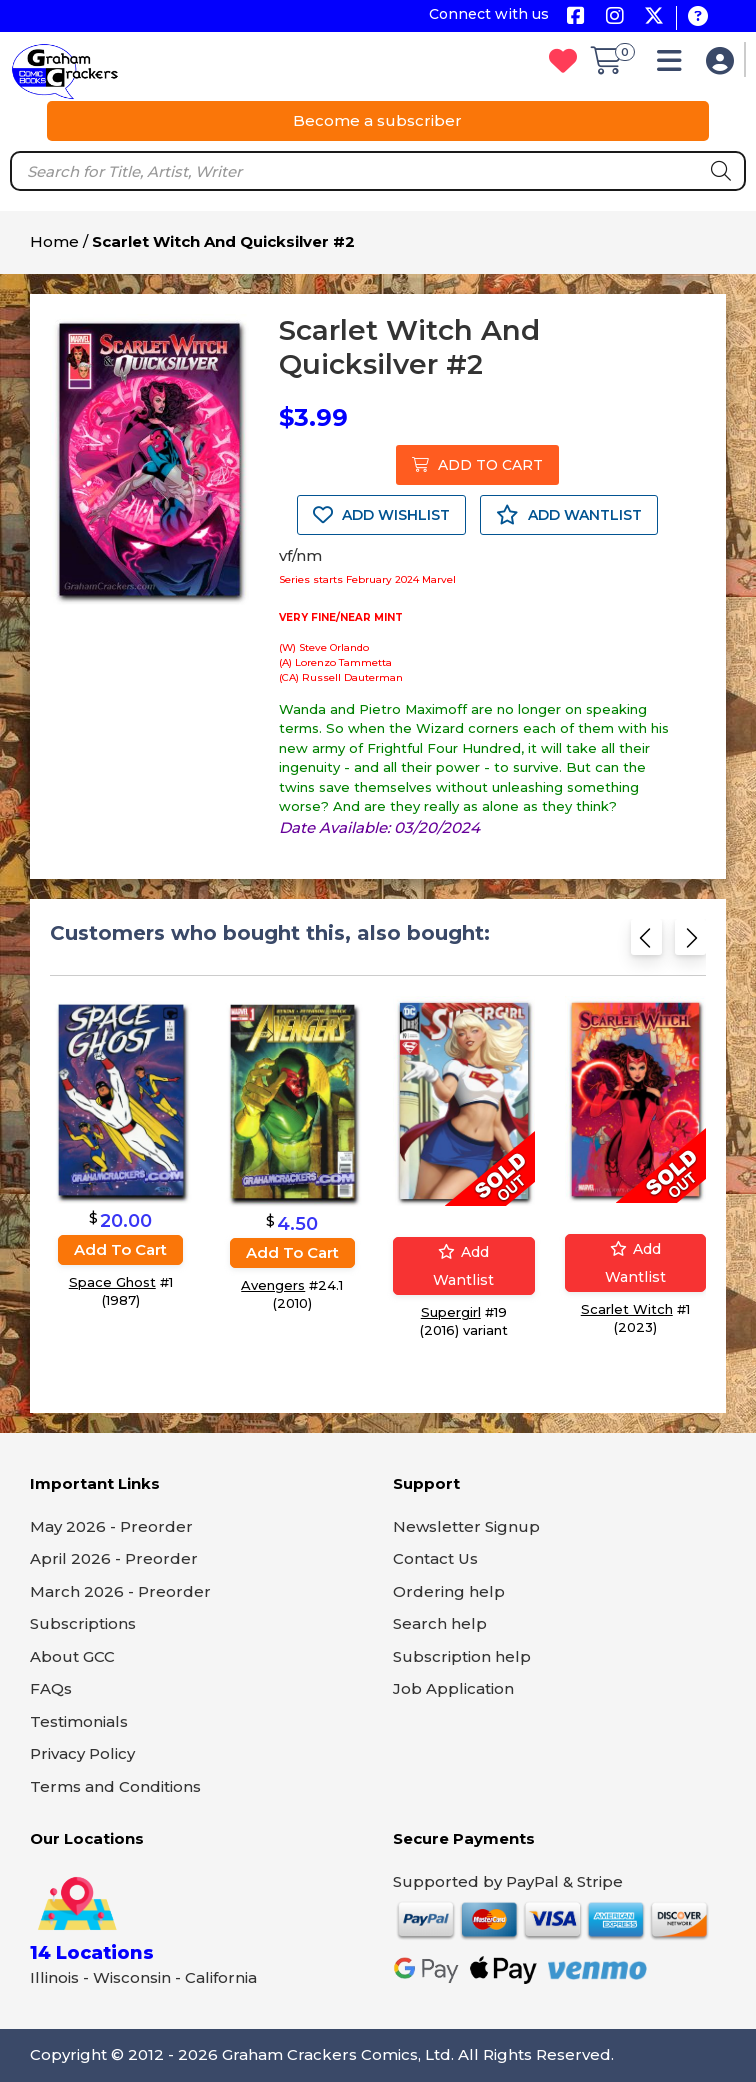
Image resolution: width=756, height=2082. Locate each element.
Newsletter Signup (466, 1526)
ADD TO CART (477, 465)
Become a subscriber (377, 120)
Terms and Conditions (115, 1786)
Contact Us (435, 1558)
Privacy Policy (82, 1753)
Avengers (273, 1285)
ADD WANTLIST (569, 515)
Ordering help (449, 1591)
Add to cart (120, 1250)
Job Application (453, 1688)
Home (54, 241)
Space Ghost (112, 1283)
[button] (674, 65)
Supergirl (451, 1313)
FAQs (51, 1688)
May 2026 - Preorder (111, 1526)
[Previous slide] (646, 943)
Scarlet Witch (627, 1310)
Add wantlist (463, 1267)
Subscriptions (83, 1623)
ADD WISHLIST (381, 515)
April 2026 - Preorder (114, 1558)
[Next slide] (690, 943)
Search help (440, 1623)
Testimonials (79, 1721)
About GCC (72, 1656)
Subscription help (462, 1656)
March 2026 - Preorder (120, 1591)
